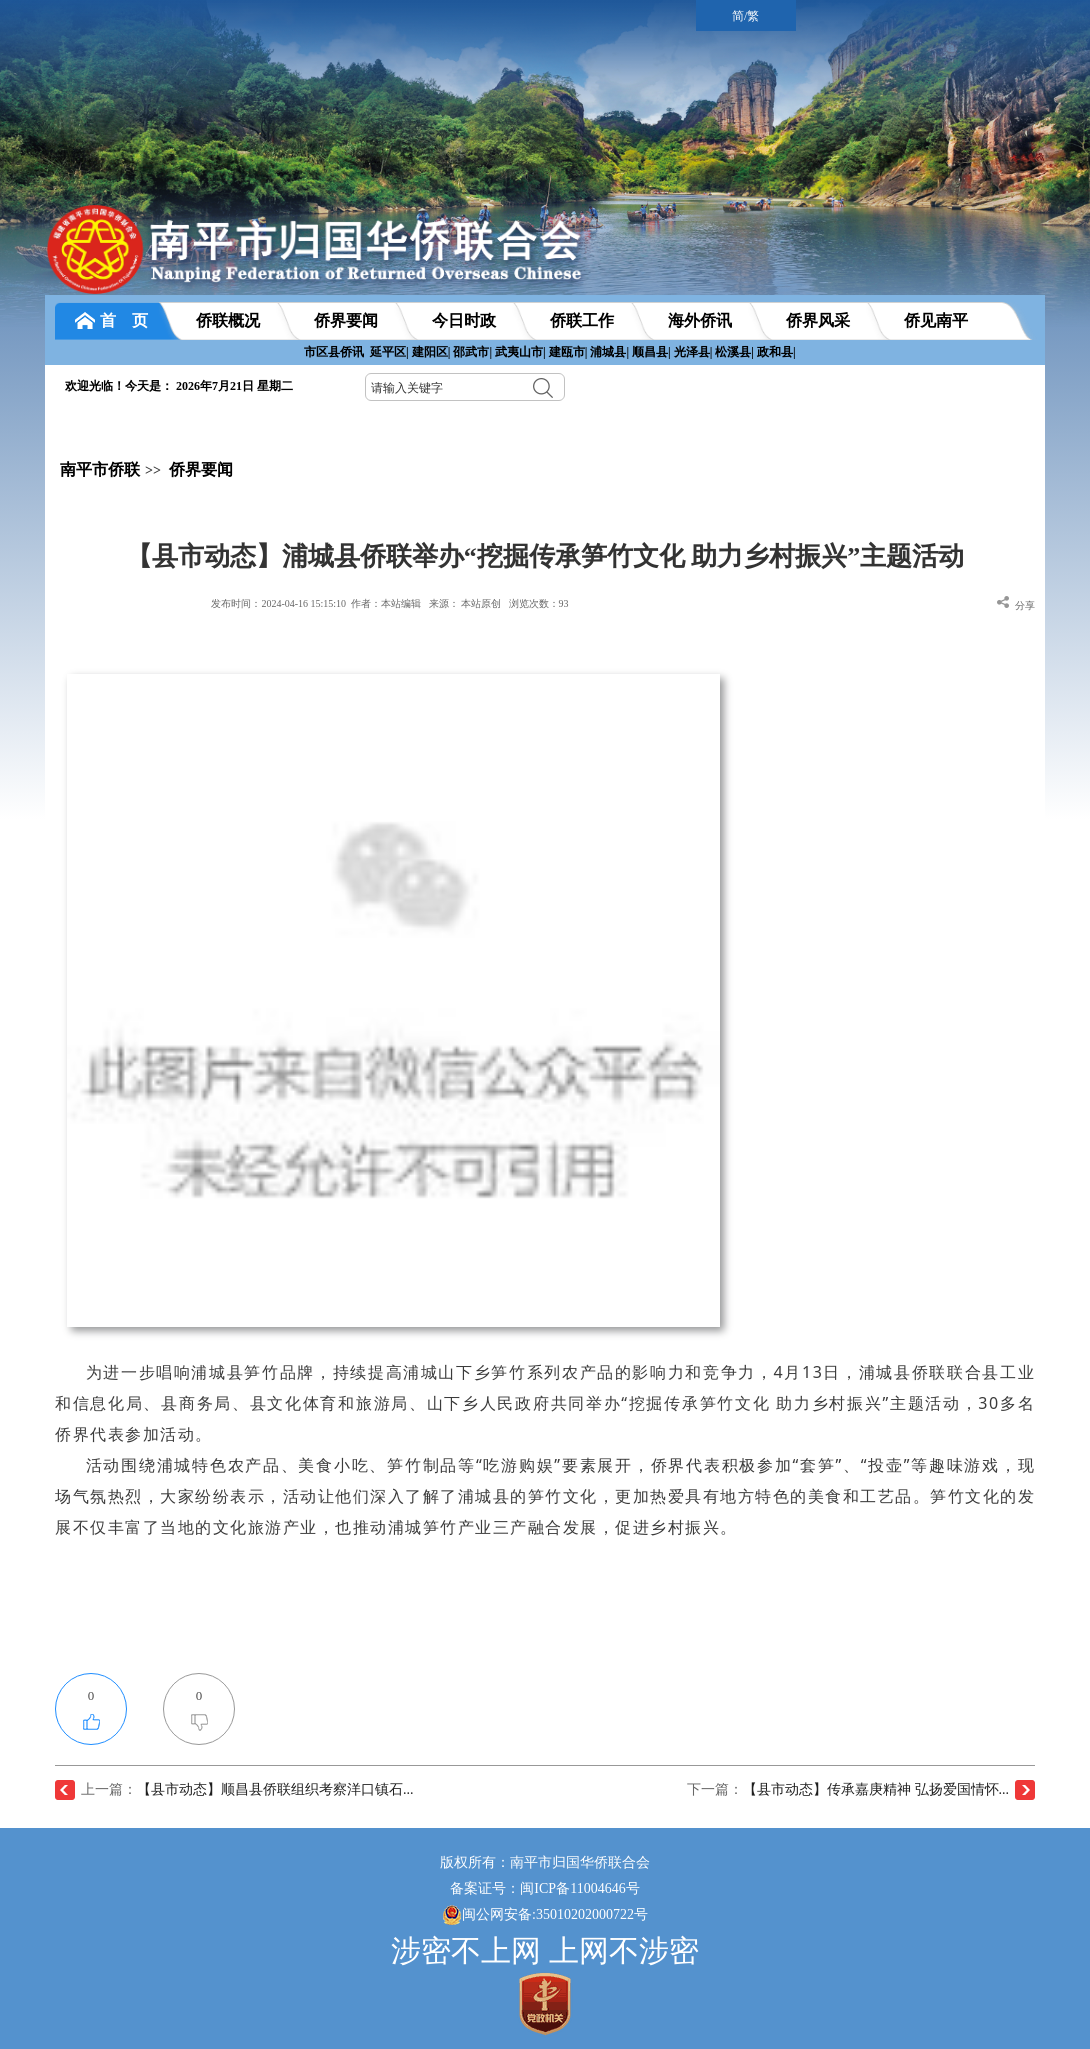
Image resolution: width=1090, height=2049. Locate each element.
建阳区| (431, 352)
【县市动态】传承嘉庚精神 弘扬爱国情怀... (876, 1789)
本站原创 (481, 603)
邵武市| (472, 352)
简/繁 (745, 16)
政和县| (776, 352)
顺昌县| (651, 352)
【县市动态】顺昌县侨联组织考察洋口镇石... (275, 1789)
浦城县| (609, 352)
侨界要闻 (201, 469)
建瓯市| (568, 352)
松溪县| (734, 352)
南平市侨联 (100, 469)
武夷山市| (520, 352)
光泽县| (693, 352)
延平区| (389, 352)
